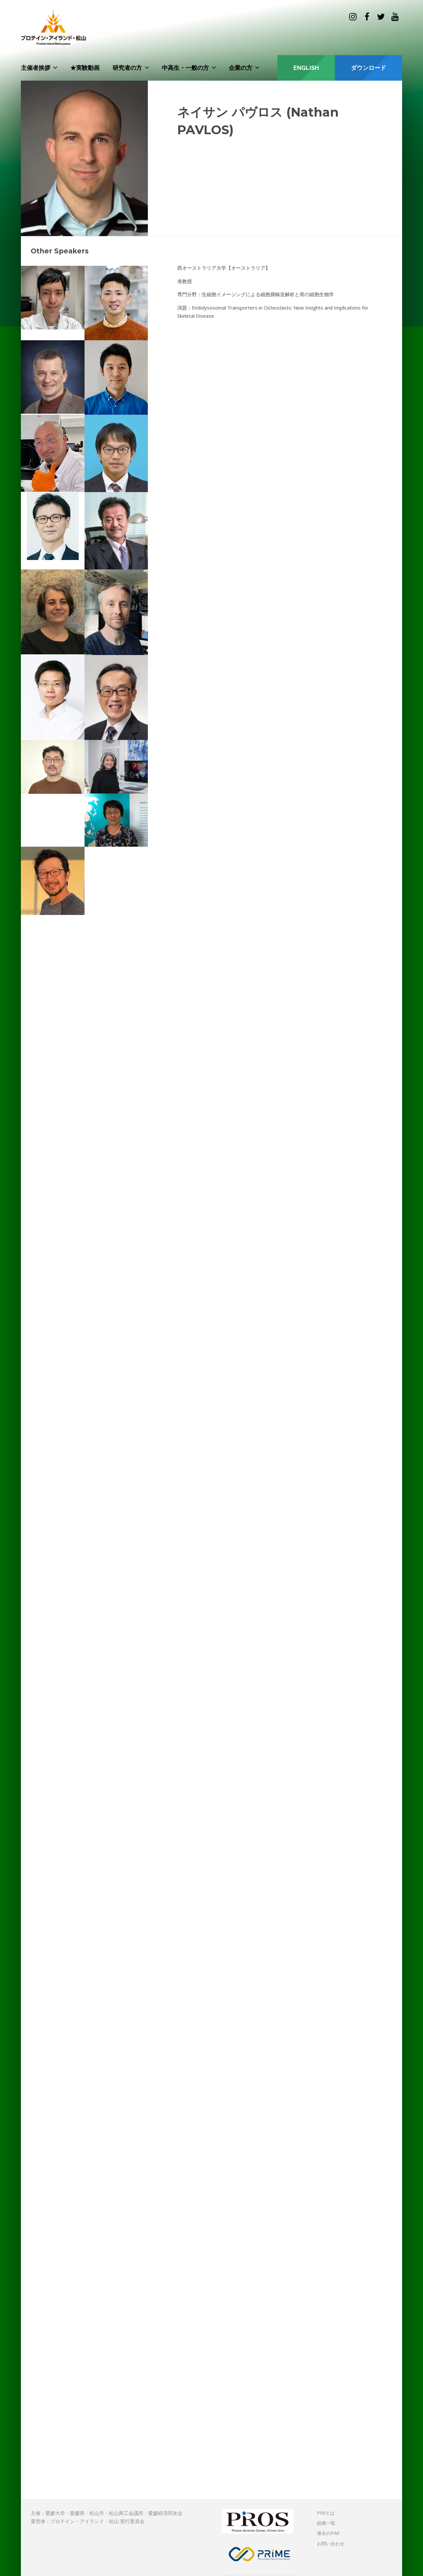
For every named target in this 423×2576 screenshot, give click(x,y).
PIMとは (326, 2513)
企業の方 (240, 67)
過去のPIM (328, 2533)
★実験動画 (85, 67)
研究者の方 (127, 67)
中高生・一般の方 (185, 67)
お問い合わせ (330, 2543)
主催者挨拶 (35, 67)
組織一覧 (326, 2523)
